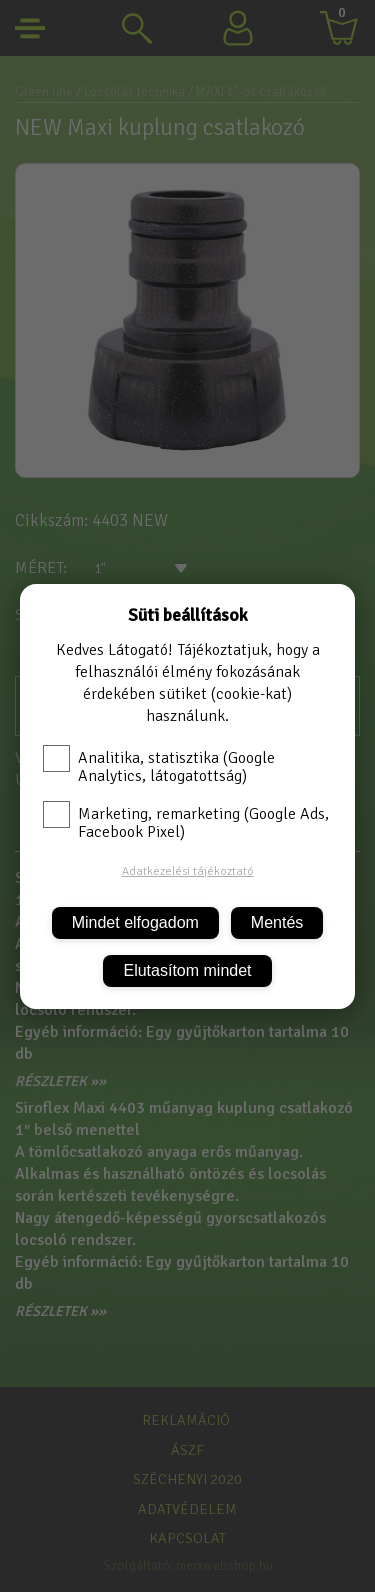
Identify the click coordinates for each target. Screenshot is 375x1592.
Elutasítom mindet (187, 970)
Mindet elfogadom (135, 922)
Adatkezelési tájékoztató (188, 871)
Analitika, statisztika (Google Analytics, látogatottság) (159, 767)
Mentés (277, 922)
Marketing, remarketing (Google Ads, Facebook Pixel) (186, 823)
